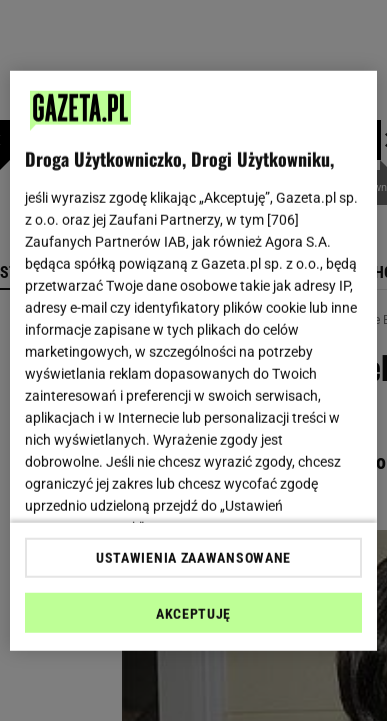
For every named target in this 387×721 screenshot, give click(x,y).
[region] (194, 360)
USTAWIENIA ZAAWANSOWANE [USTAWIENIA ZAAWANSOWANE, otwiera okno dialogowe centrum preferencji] (193, 558)
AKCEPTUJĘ (193, 614)
